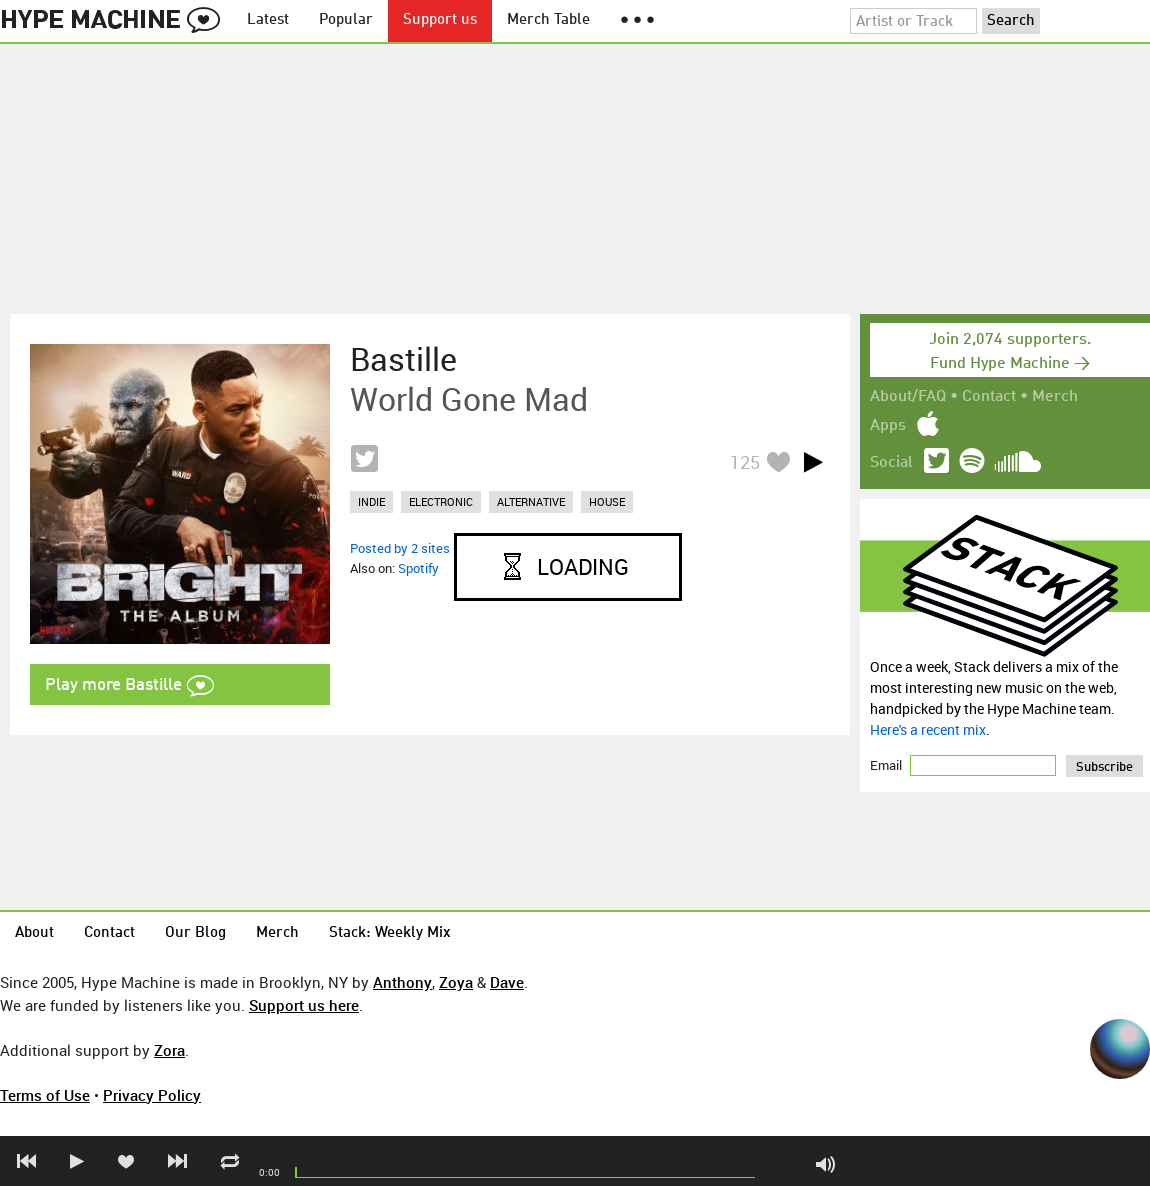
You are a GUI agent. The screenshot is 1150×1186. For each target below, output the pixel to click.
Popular (346, 20)
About (34, 933)
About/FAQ (908, 397)
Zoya (456, 982)
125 (745, 462)
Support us (440, 20)
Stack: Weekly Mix (390, 933)
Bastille (403, 359)
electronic (441, 501)
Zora (169, 1050)
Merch (1055, 397)
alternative (531, 501)
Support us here (304, 1005)
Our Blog (195, 933)
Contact (989, 397)
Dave (507, 982)
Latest (268, 20)
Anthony (402, 982)
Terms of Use (45, 1095)
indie (371, 501)
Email (887, 765)
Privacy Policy (152, 1095)
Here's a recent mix (928, 729)
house (607, 501)
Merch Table (548, 20)
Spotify (418, 568)
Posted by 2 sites (400, 548)
